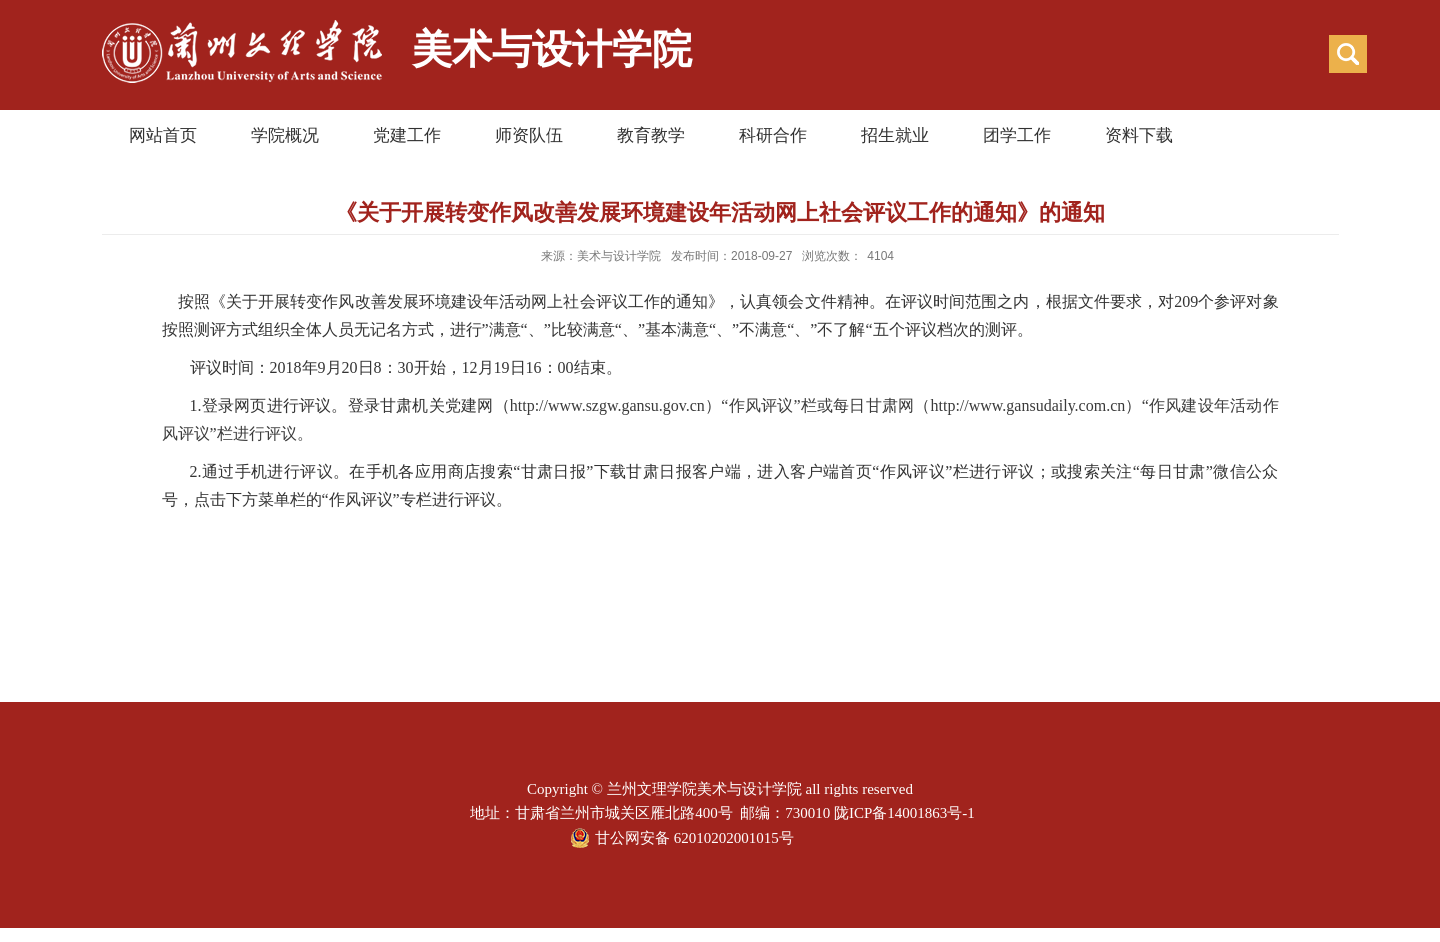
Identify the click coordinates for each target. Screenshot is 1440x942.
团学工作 (1017, 135)
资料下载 (1139, 135)
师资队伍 (529, 135)
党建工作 (407, 135)
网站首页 (163, 135)
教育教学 (651, 135)
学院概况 (285, 135)
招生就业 (895, 135)
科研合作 (773, 135)
